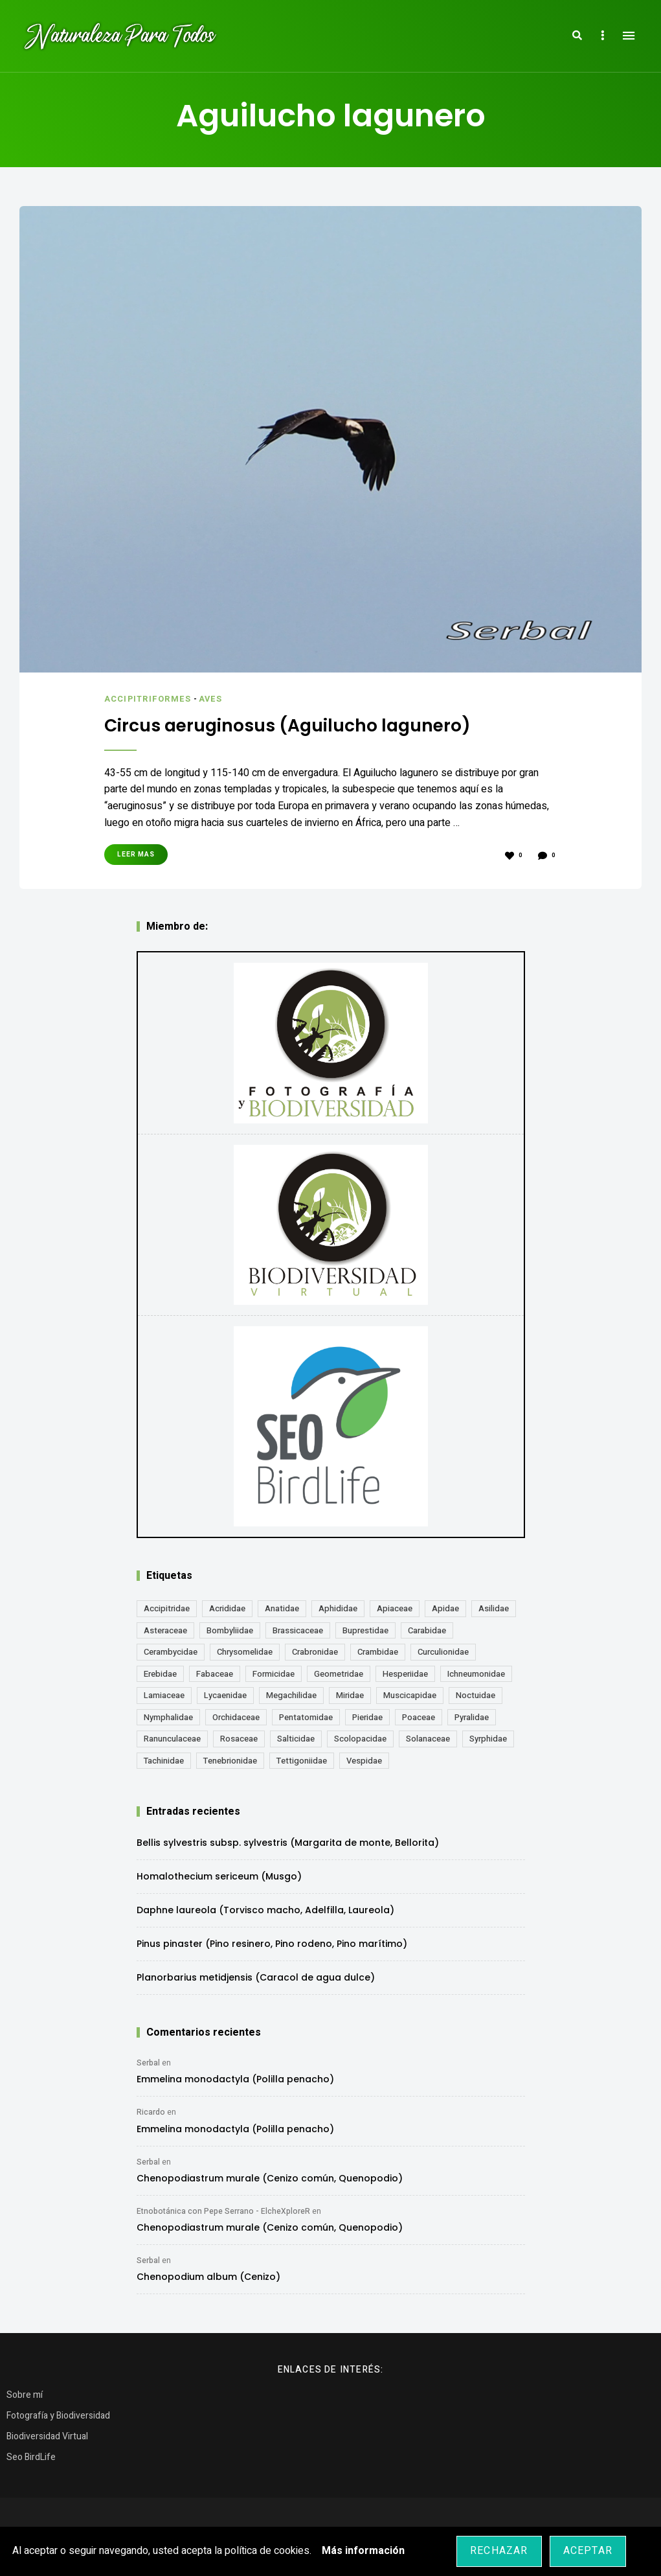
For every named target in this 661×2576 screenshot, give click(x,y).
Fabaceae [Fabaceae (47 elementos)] (214, 1673)
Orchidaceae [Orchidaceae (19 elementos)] (236, 1716)
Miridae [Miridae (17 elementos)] (350, 1694)
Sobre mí (24, 2394)
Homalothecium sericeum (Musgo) (219, 1875)
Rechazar (499, 2551)
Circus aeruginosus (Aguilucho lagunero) (298, 725)
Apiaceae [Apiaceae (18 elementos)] (394, 1608)
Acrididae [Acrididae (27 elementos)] (227, 1608)
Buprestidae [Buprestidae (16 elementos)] (365, 1630)
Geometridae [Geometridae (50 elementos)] (338, 1673)
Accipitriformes (149, 699)
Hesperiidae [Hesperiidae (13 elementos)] (405, 1673)
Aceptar (587, 2551)
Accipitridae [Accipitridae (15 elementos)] (167, 1608)
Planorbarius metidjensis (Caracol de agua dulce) (256, 1976)
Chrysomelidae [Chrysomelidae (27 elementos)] (245, 1651)
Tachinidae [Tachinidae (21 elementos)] (164, 1760)
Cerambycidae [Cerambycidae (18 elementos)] (170, 1651)
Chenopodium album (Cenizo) (208, 2276)
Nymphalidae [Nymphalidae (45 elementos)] (168, 1716)
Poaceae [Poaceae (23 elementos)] (418, 1716)
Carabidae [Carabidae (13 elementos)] (427, 1630)
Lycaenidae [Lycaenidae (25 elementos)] (225, 1694)
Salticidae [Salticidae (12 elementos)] (296, 1738)
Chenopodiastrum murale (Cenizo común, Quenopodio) (270, 2177)
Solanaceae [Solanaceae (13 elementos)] (428, 1738)
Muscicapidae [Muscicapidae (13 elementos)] (409, 1694)
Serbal (148, 2062)
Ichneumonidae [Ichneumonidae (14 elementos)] (476, 1673)
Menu (629, 36)
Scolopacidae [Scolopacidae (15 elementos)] (360, 1738)
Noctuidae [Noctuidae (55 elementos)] (475, 1694)
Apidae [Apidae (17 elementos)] (445, 1608)
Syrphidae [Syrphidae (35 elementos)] (488, 1738)
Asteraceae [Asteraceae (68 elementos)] (165, 1630)
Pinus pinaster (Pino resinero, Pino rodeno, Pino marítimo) (272, 1943)
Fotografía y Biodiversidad (58, 2415)
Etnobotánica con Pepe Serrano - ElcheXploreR (223, 2210)
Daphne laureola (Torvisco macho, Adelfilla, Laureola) (265, 1909)
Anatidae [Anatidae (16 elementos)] (282, 1608)
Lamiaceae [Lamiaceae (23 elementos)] (164, 1694)
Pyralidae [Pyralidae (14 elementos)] (471, 1716)
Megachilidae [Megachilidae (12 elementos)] (291, 1694)
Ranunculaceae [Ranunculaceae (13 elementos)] (172, 1738)
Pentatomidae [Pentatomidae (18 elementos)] (306, 1716)
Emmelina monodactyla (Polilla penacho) (235, 2078)
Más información (363, 2551)
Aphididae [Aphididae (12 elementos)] (338, 1608)
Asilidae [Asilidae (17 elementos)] (493, 1608)
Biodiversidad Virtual (47, 2436)
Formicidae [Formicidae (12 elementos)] (273, 1673)
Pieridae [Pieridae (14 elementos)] (367, 1716)
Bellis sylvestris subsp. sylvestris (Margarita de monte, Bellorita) (288, 1841)
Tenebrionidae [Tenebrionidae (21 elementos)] (230, 1760)
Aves (212, 699)
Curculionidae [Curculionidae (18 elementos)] (443, 1651)
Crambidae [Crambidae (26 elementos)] (377, 1651)
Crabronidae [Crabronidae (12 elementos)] (315, 1651)
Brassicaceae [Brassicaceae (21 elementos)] (298, 1630)
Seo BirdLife (31, 2456)
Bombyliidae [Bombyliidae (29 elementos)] (230, 1630)
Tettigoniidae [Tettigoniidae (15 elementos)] (301, 1760)
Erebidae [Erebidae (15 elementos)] (160, 1673)
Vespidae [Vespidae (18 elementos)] (364, 1760)
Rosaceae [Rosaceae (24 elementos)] (239, 1738)
